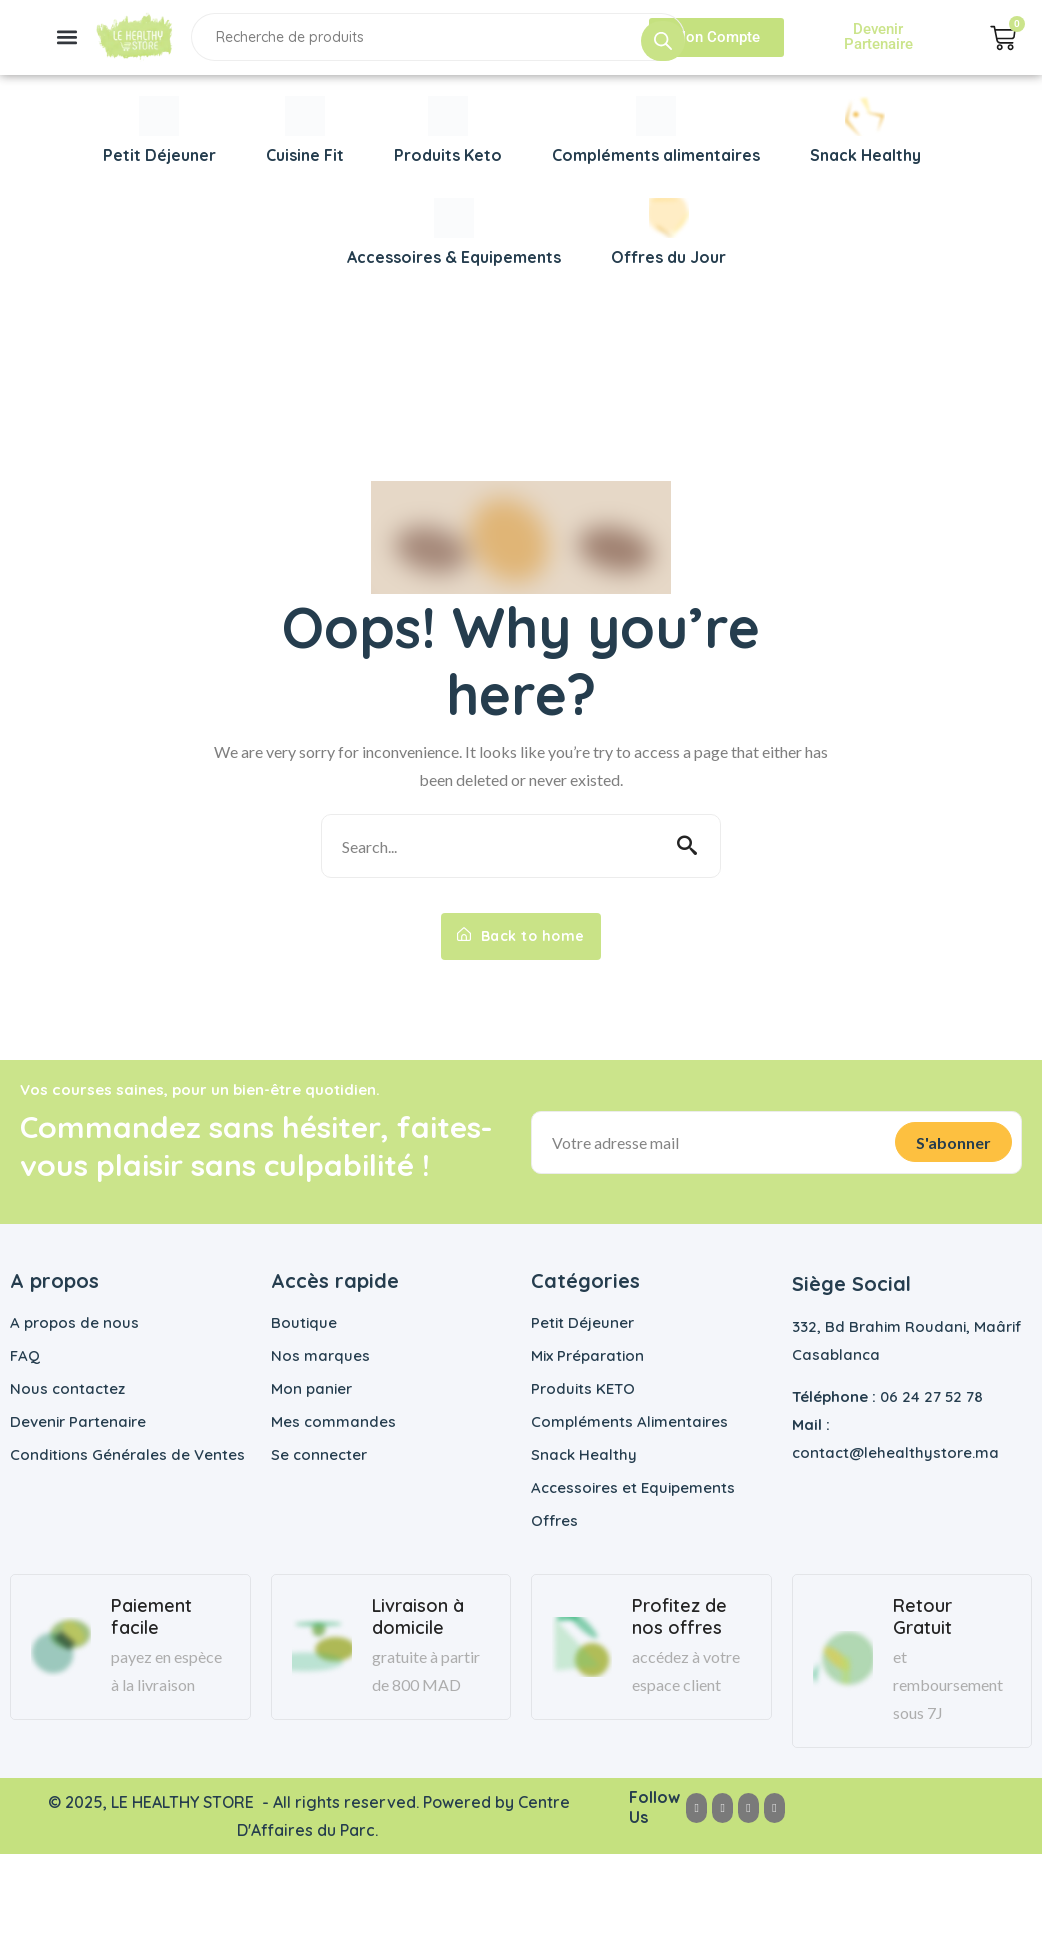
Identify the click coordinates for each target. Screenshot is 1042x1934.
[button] (66, 37)
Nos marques (320, 1355)
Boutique (304, 1322)
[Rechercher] (663, 41)
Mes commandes (333, 1421)
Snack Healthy (584, 1454)
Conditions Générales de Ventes (127, 1454)
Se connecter (319, 1454)
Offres (554, 1520)
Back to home (521, 936)
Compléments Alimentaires (629, 1421)
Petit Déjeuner (582, 1322)
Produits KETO (583, 1388)
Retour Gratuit (922, 1616)
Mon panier (311, 1388)
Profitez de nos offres (679, 1616)
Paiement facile (151, 1616)
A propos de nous (74, 1322)
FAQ (25, 1355)
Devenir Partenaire (78, 1421)
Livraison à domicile (418, 1616)
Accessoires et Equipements (633, 1487)
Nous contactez (67, 1388)
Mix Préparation (587, 1355)
